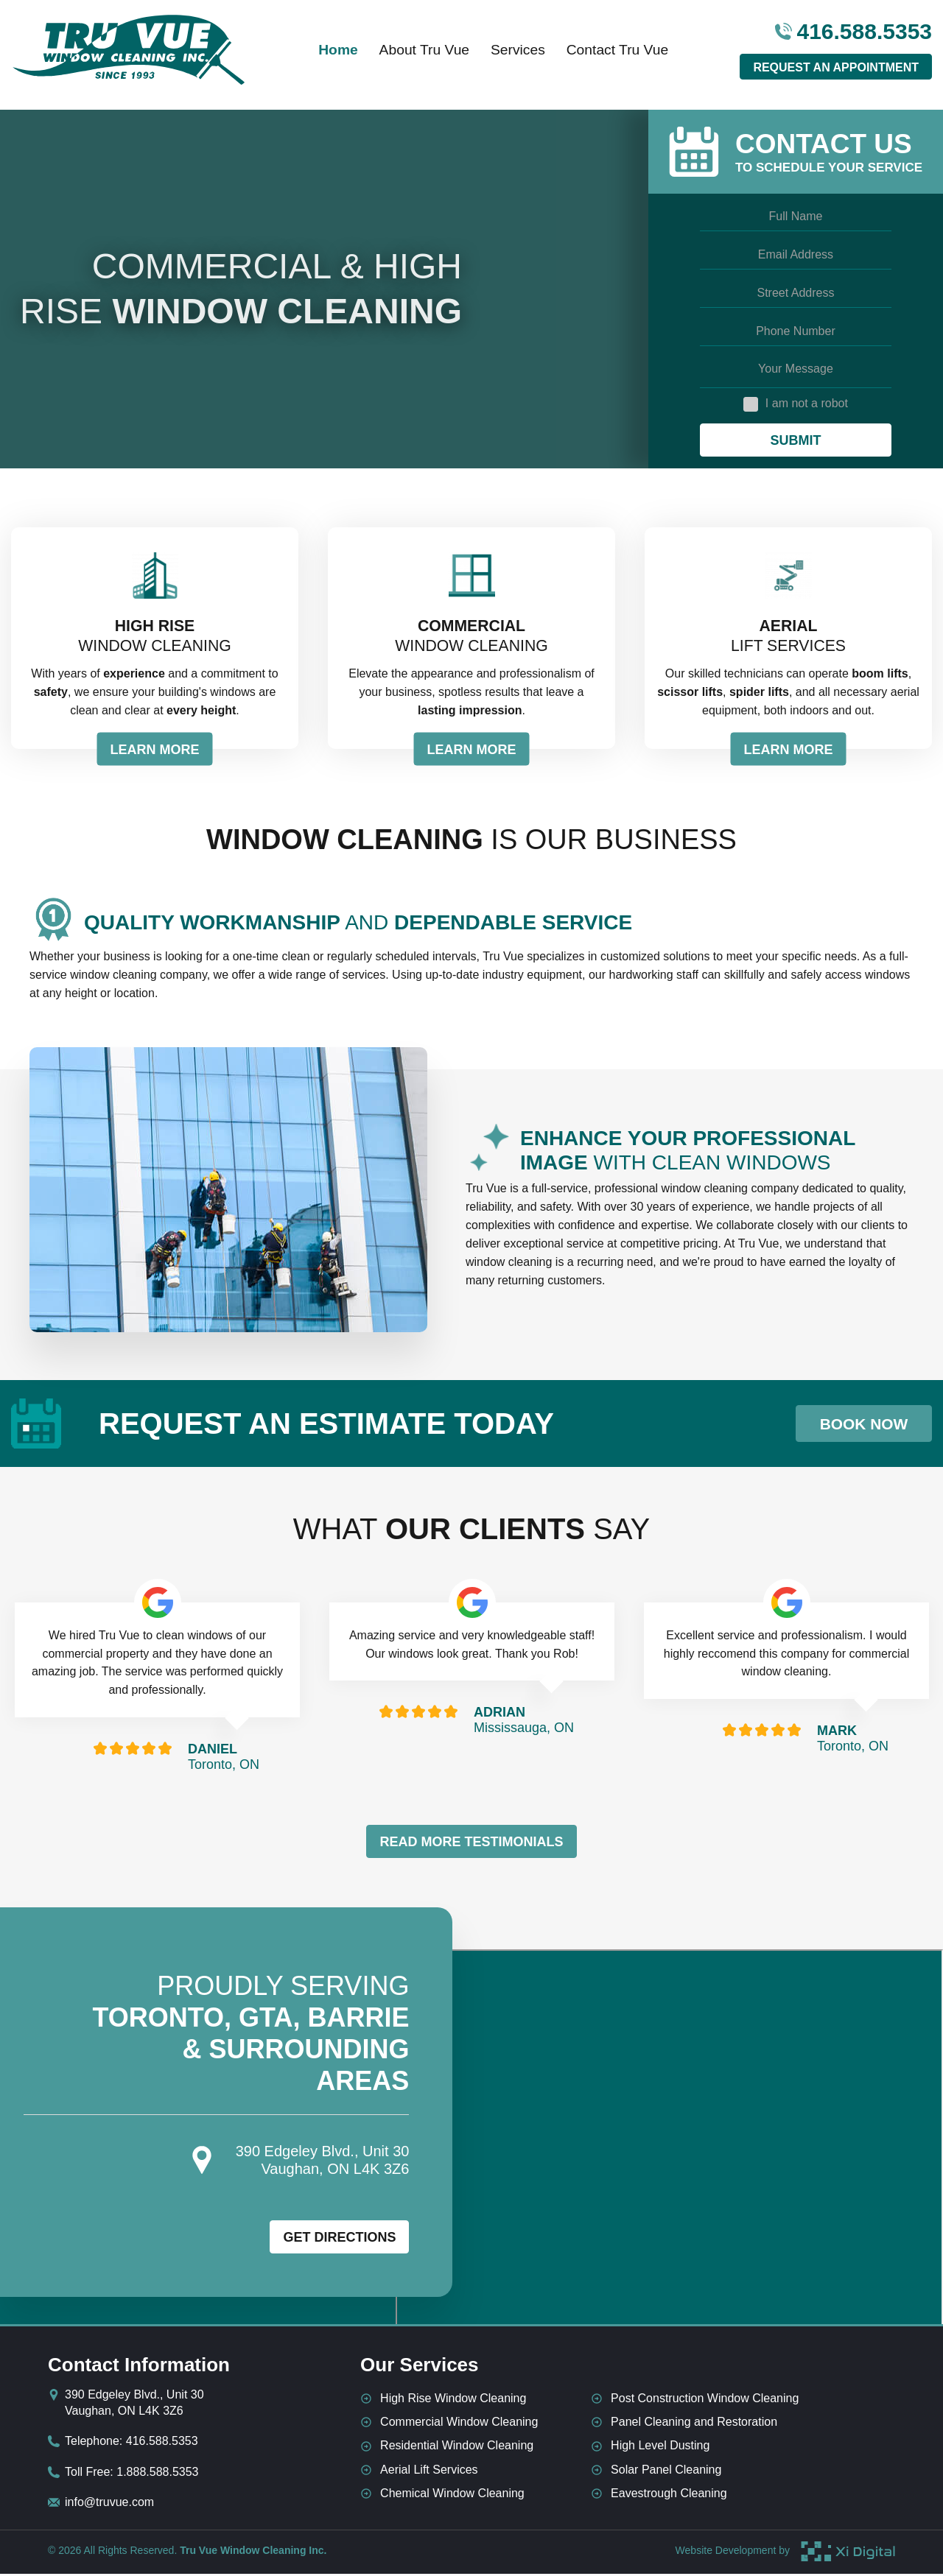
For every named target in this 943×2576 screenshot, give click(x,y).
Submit (795, 440)
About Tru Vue (421, 55)
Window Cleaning (154, 637)
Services (522, 55)
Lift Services (788, 637)
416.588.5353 (853, 37)
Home (327, 55)
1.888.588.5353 (157, 2474)
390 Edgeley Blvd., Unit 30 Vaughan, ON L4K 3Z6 (134, 2404)
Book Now (853, 1426)
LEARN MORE (155, 752)
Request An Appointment (836, 72)
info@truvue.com (109, 2504)
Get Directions (339, 2240)
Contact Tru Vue (628, 55)
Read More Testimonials (471, 1844)
